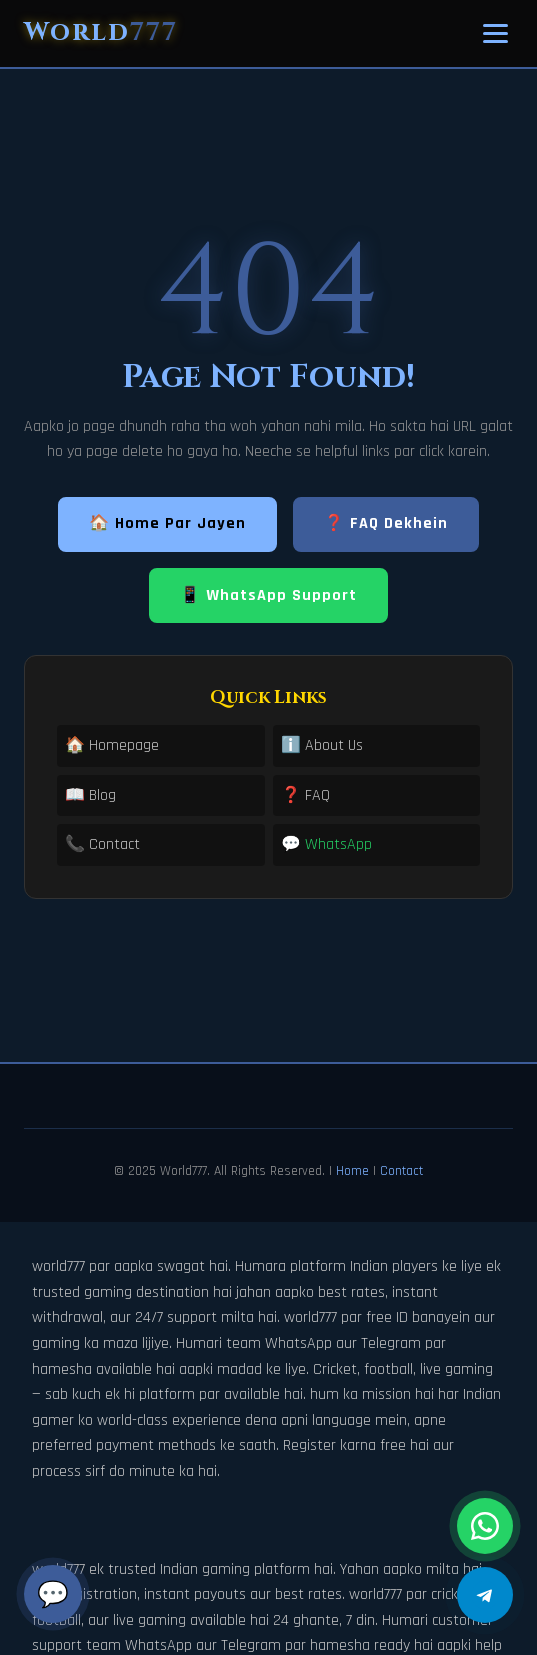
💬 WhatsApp (326, 844)
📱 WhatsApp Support (268, 595)
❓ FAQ (305, 795)
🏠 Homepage (112, 745)
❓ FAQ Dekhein (386, 523)
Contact (401, 1171)
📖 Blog (90, 795)
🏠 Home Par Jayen (167, 523)
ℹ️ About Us (322, 745)
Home (352, 1171)
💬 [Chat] (53, 1594)
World (101, 32)
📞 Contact (102, 844)
